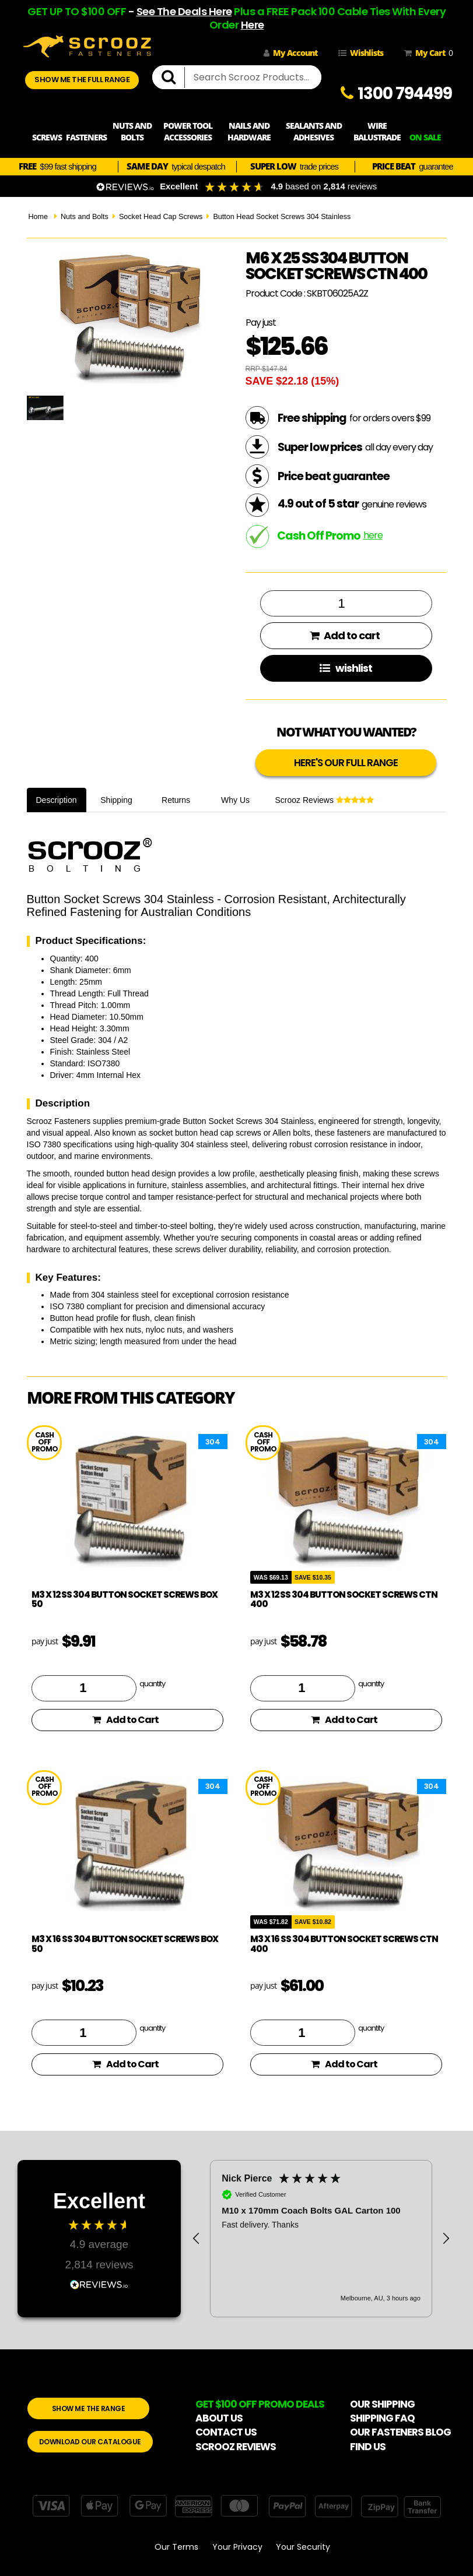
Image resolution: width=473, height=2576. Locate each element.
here (373, 535)
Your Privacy (237, 2547)
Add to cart (345, 635)
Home (38, 217)
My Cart (426, 53)
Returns (176, 800)
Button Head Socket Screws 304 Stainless (282, 217)
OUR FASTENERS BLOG (400, 2432)
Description (56, 800)
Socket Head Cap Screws (161, 217)
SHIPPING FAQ (382, 2418)
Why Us (235, 800)
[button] (197, 2239)
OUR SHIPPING (382, 2404)
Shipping (116, 800)
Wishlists (360, 52)
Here (252, 24)
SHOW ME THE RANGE (88, 2408)
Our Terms (176, 2547)
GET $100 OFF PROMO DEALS (259, 2404)
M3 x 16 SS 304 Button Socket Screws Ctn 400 (344, 1944)
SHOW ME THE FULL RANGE (81, 79)
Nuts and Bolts (84, 217)
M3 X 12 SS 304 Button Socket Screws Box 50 (124, 1599)
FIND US (368, 2447)
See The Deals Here (184, 11)
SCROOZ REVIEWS (235, 2447)
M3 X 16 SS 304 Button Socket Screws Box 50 (124, 1944)
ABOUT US (219, 2418)
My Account (290, 52)
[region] (321, 2238)
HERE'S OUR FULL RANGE (346, 763)
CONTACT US (226, 2432)
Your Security (303, 2547)
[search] (173, 77)
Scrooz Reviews (324, 800)
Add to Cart (125, 1719)
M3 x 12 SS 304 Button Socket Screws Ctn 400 (343, 1599)
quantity (152, 1683)
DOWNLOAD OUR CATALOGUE (90, 2442)
